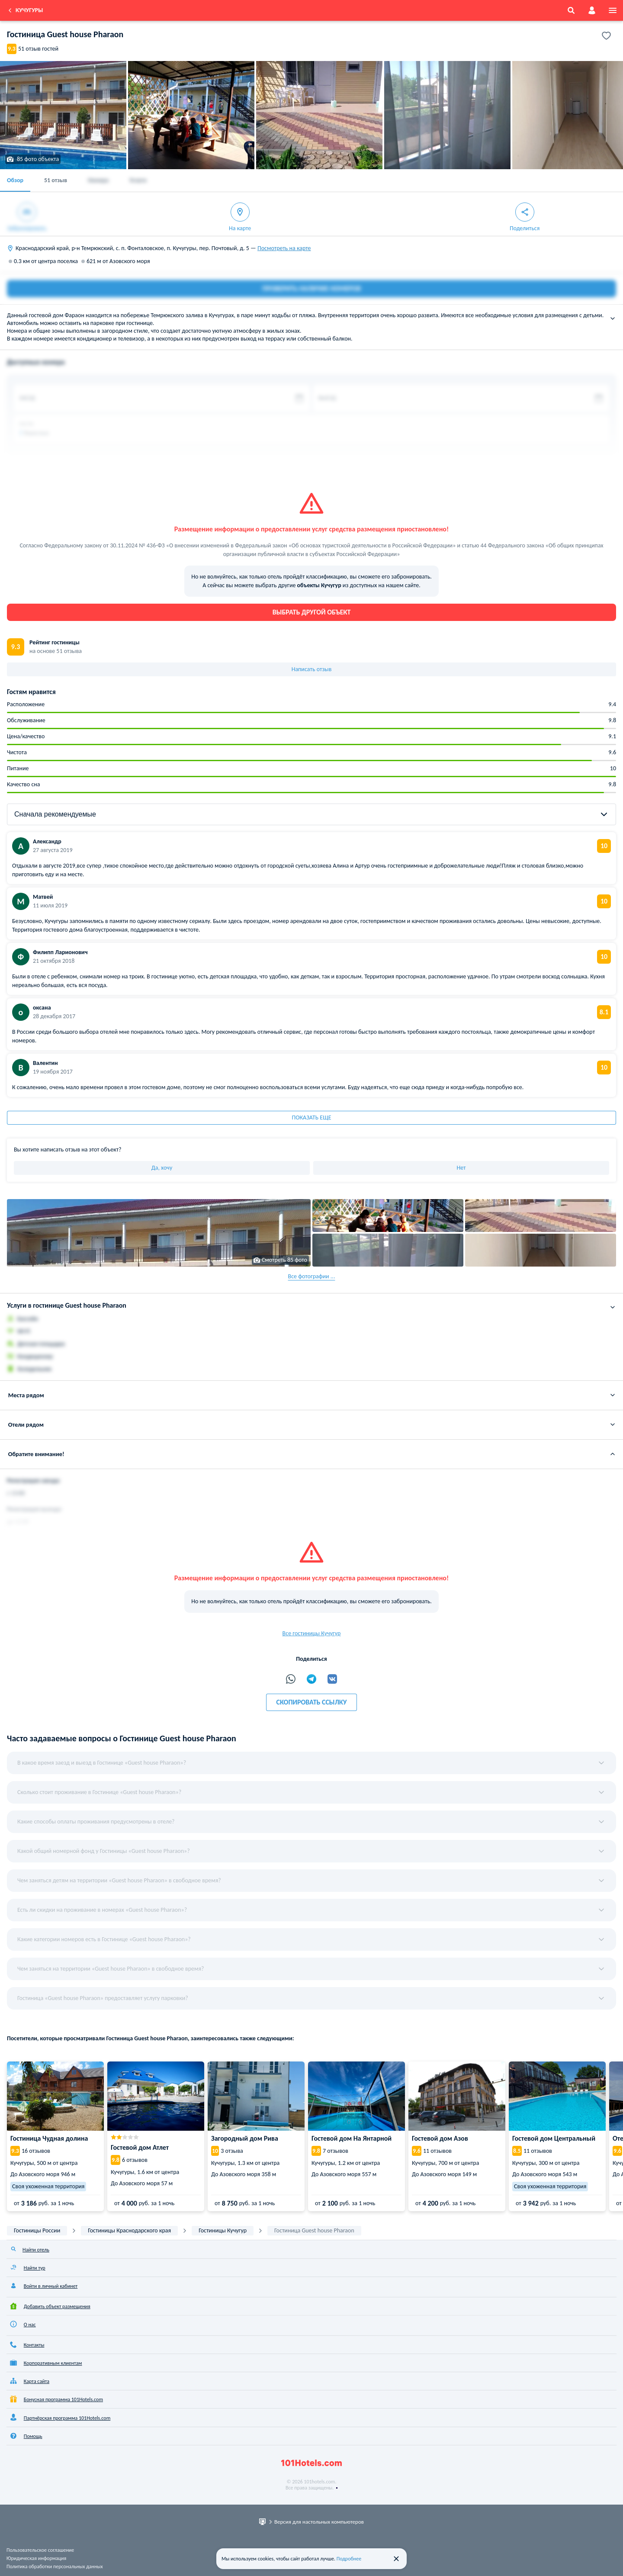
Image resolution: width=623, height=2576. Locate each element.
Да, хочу (162, 1167)
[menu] (612, 10)
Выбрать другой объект (312, 612)
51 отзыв (55, 180)
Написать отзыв (312, 669)
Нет (461, 1167)
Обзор (15, 180)
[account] (591, 10)
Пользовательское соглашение (40, 2550)
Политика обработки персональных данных (54, 2566)
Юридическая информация (36, 2558)
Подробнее (349, 2559)
